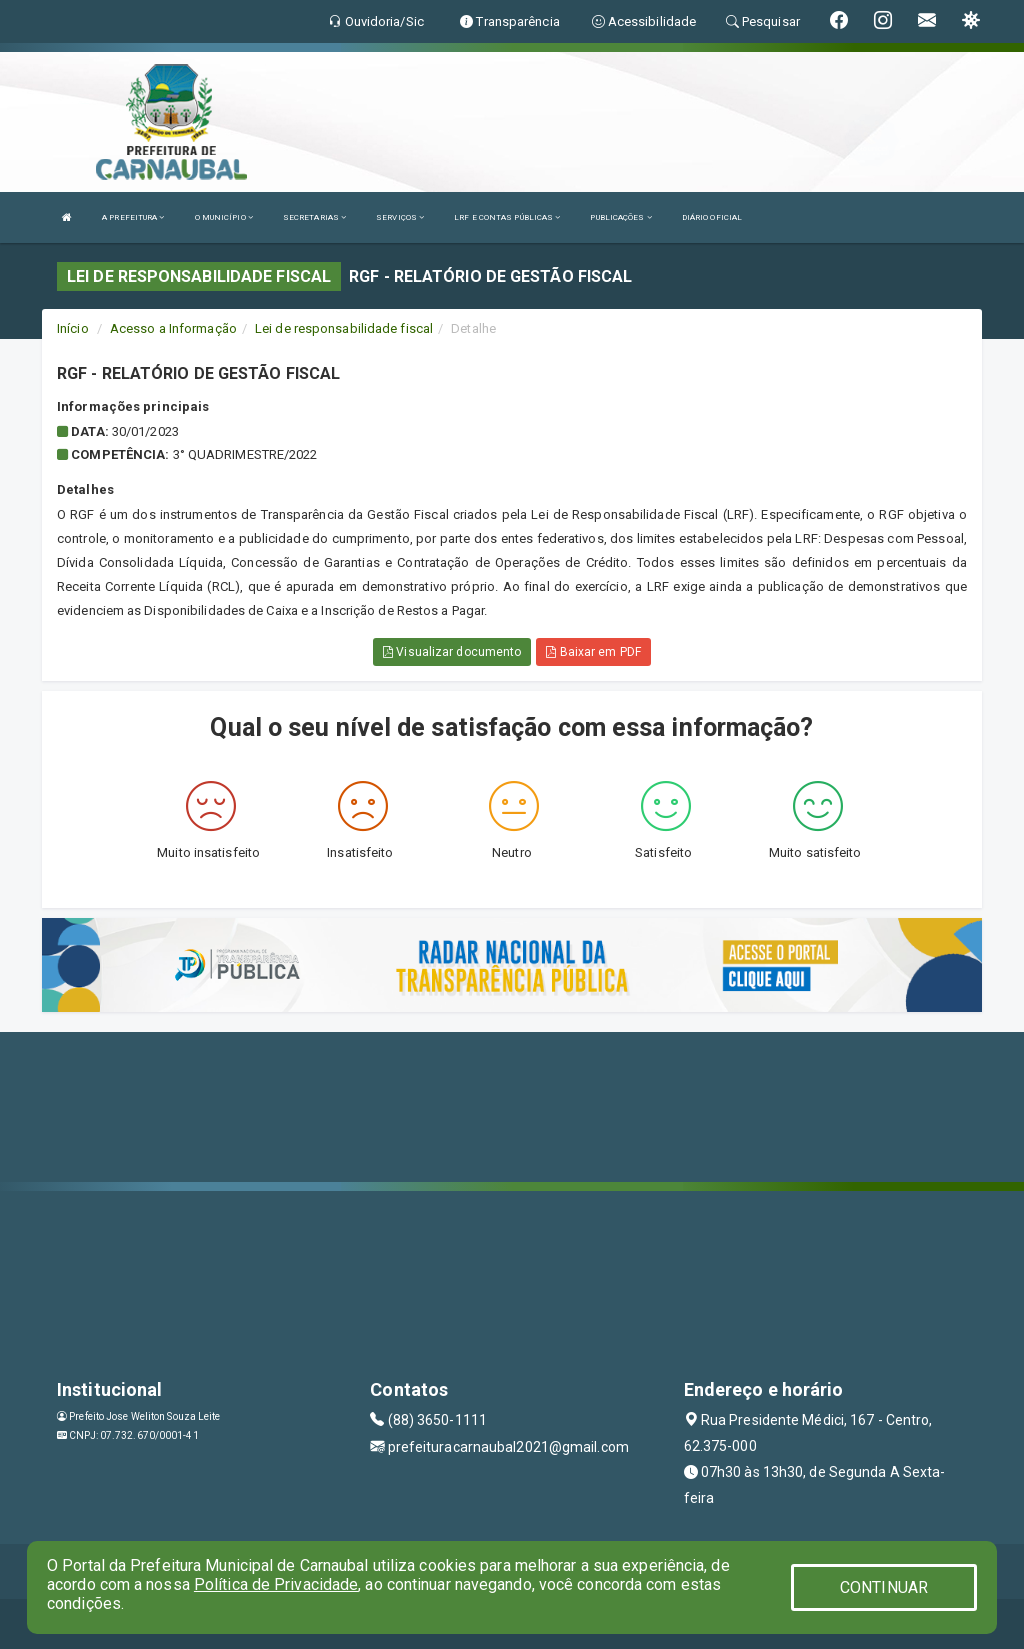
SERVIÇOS (400, 217)
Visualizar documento (452, 652)
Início (73, 328)
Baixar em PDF (593, 652)
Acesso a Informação (173, 328)
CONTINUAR (884, 1587)
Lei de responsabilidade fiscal (344, 328)
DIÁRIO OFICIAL (712, 217)
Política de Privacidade (276, 1584)
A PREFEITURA (133, 217)
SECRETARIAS (314, 217)
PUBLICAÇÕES (620, 217)
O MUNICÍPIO (224, 217)
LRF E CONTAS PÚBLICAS (507, 217)
